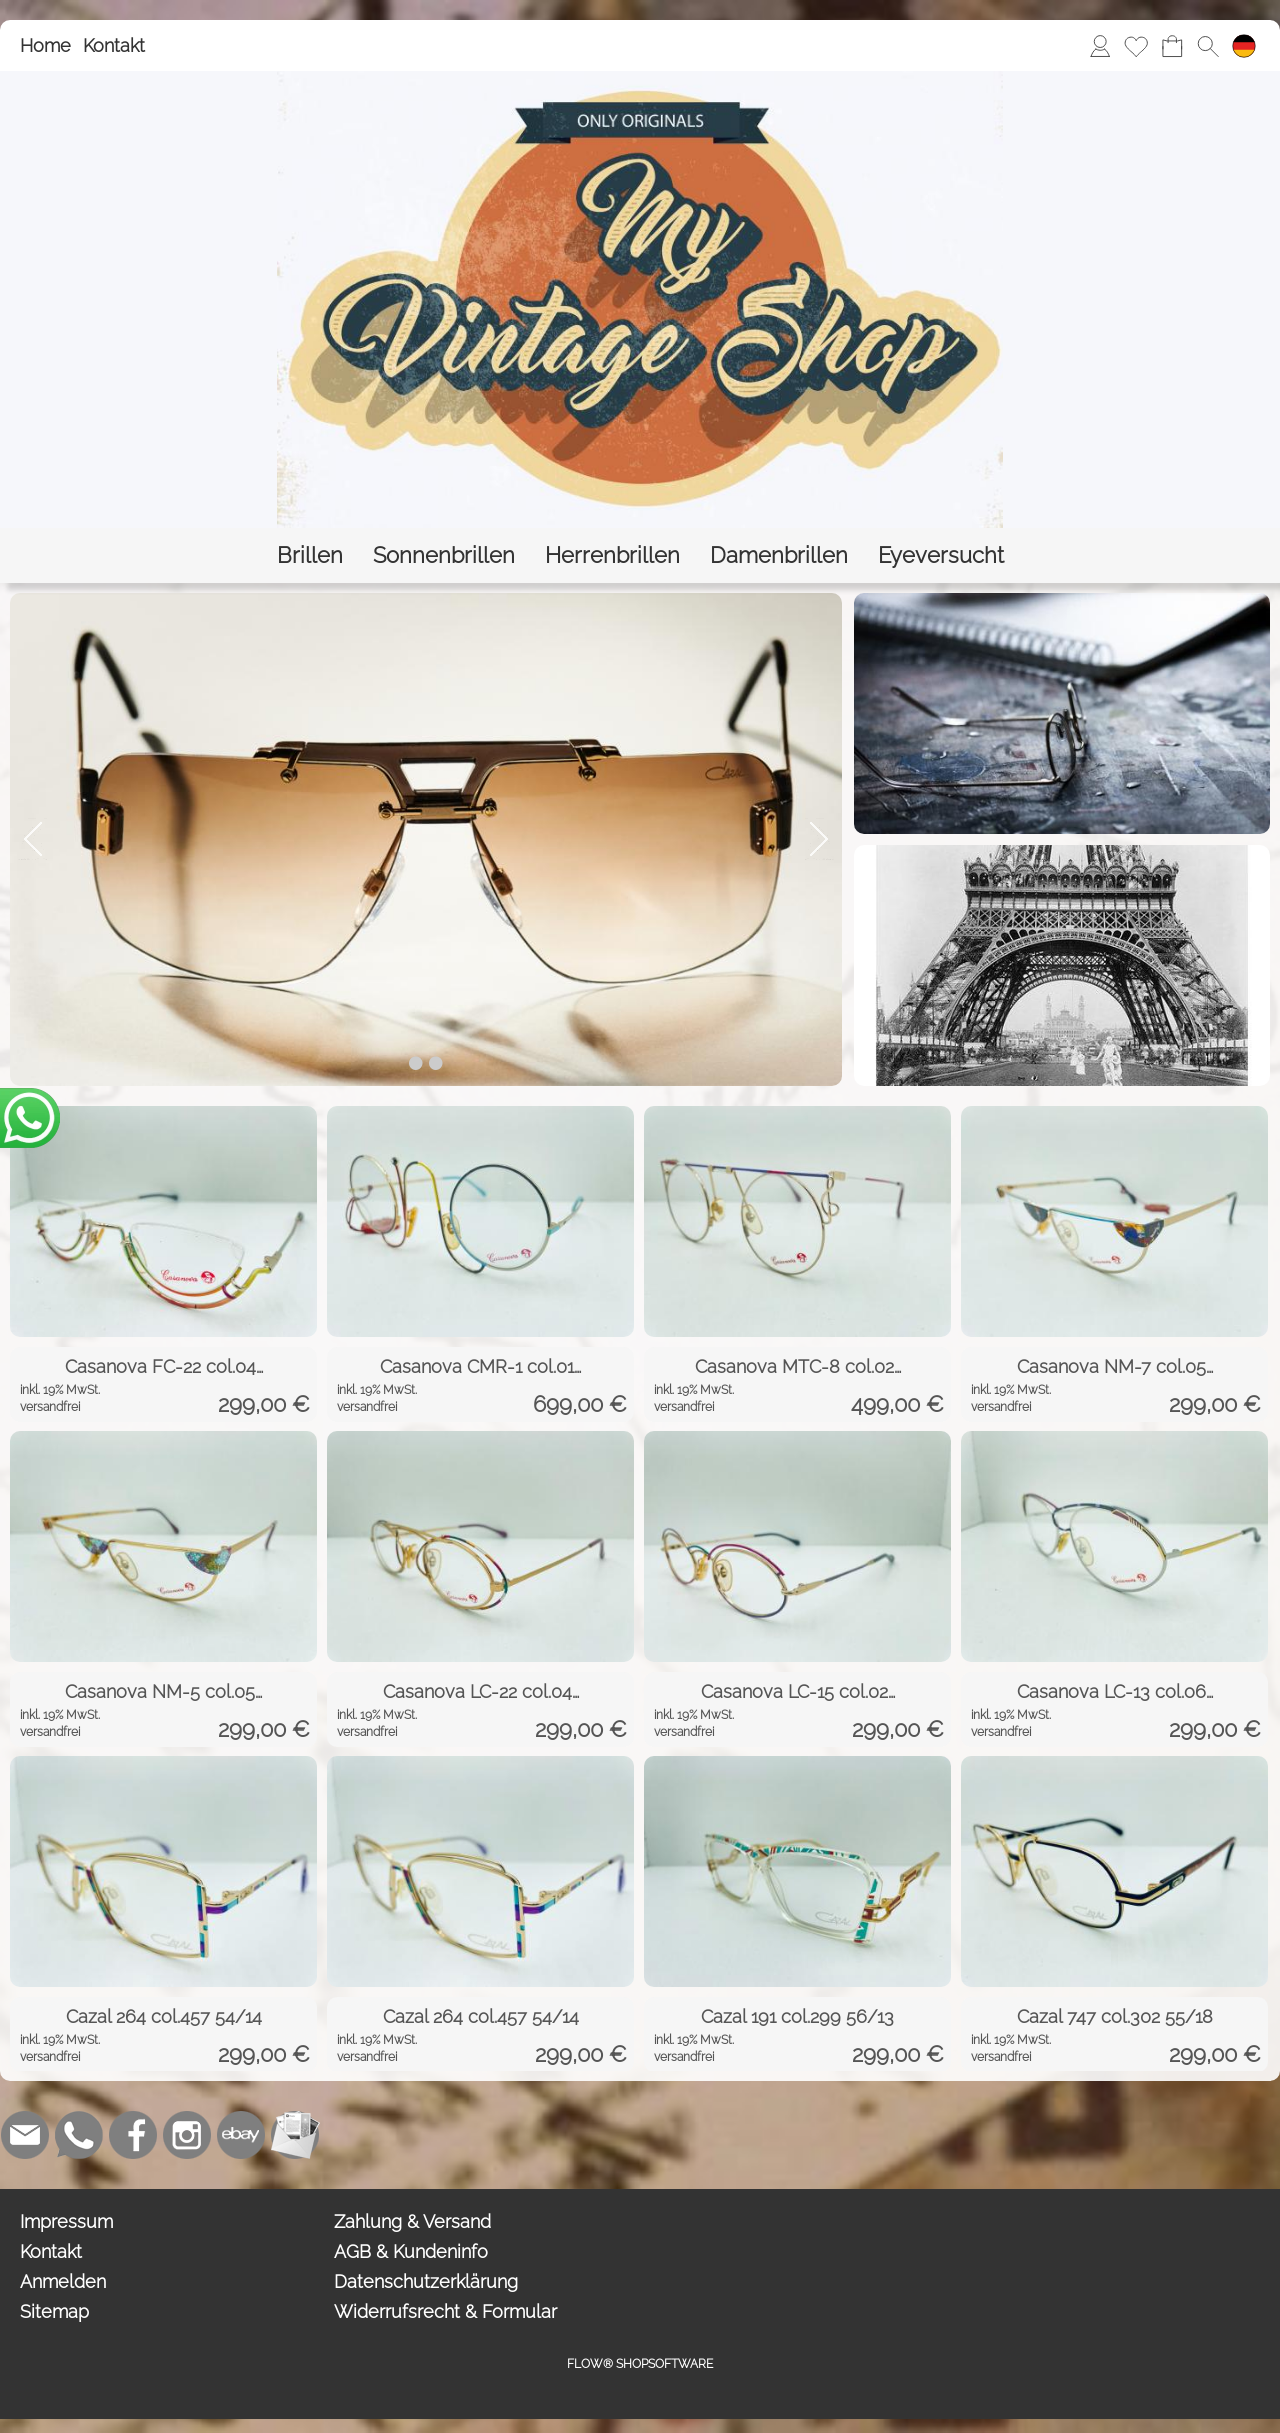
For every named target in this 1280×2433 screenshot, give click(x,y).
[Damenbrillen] (779, 555)
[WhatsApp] (79, 2135)
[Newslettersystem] (295, 2135)
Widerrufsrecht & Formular (445, 2311)
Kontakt (114, 45)
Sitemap (54, 2311)
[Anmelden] (1100, 46)
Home (45, 45)
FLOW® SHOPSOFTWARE (640, 2364)
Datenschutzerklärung (426, 2281)
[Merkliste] (1136, 46)
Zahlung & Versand (412, 2221)
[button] (1208, 46)
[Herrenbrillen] (612, 555)
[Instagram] (187, 2135)
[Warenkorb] (1172, 46)
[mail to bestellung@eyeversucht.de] (25, 2135)
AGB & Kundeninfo (411, 2251)
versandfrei (50, 1407)
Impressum (66, 2221)
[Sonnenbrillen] (444, 555)
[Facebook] (133, 2135)
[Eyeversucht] (941, 555)
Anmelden (63, 2281)
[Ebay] (241, 2135)
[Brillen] (310, 555)
